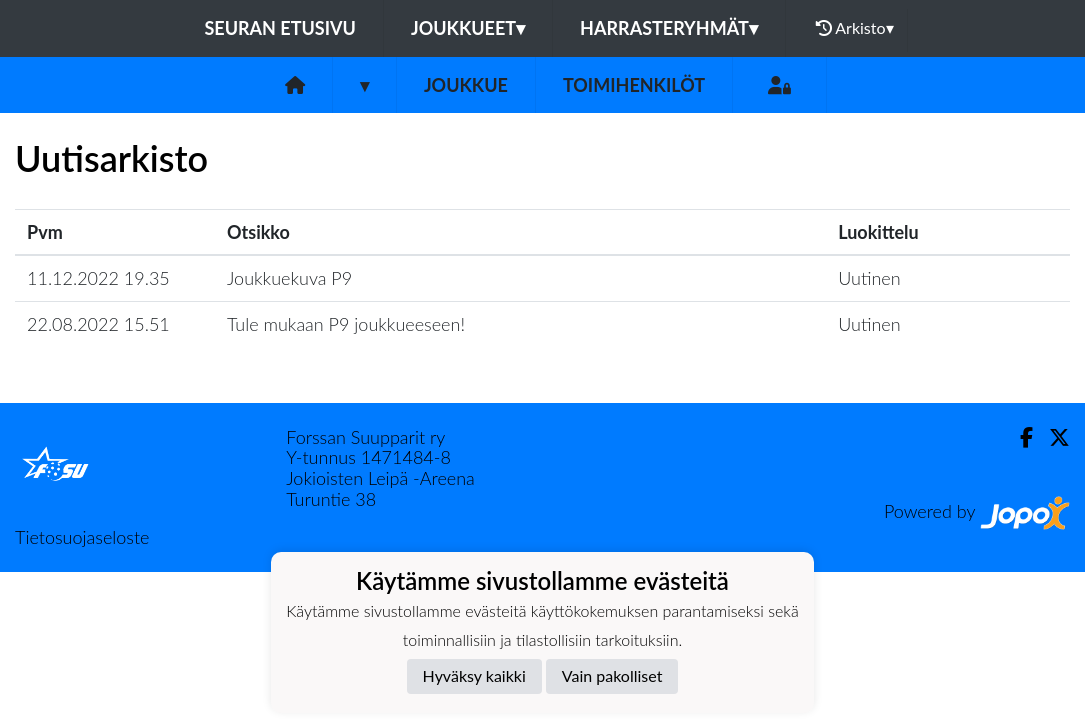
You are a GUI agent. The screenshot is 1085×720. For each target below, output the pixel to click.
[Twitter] (1051, 437)
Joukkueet (468, 28)
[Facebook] (1018, 437)
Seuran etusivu (280, 28)
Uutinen (869, 278)
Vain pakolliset (612, 675)
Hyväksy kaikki (474, 675)
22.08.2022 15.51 (98, 324)
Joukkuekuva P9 (289, 278)
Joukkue (466, 85)
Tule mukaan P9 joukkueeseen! (346, 324)
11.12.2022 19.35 (98, 278)
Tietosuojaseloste (82, 537)
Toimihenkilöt (634, 85)
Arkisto (855, 28)
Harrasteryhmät (669, 28)
